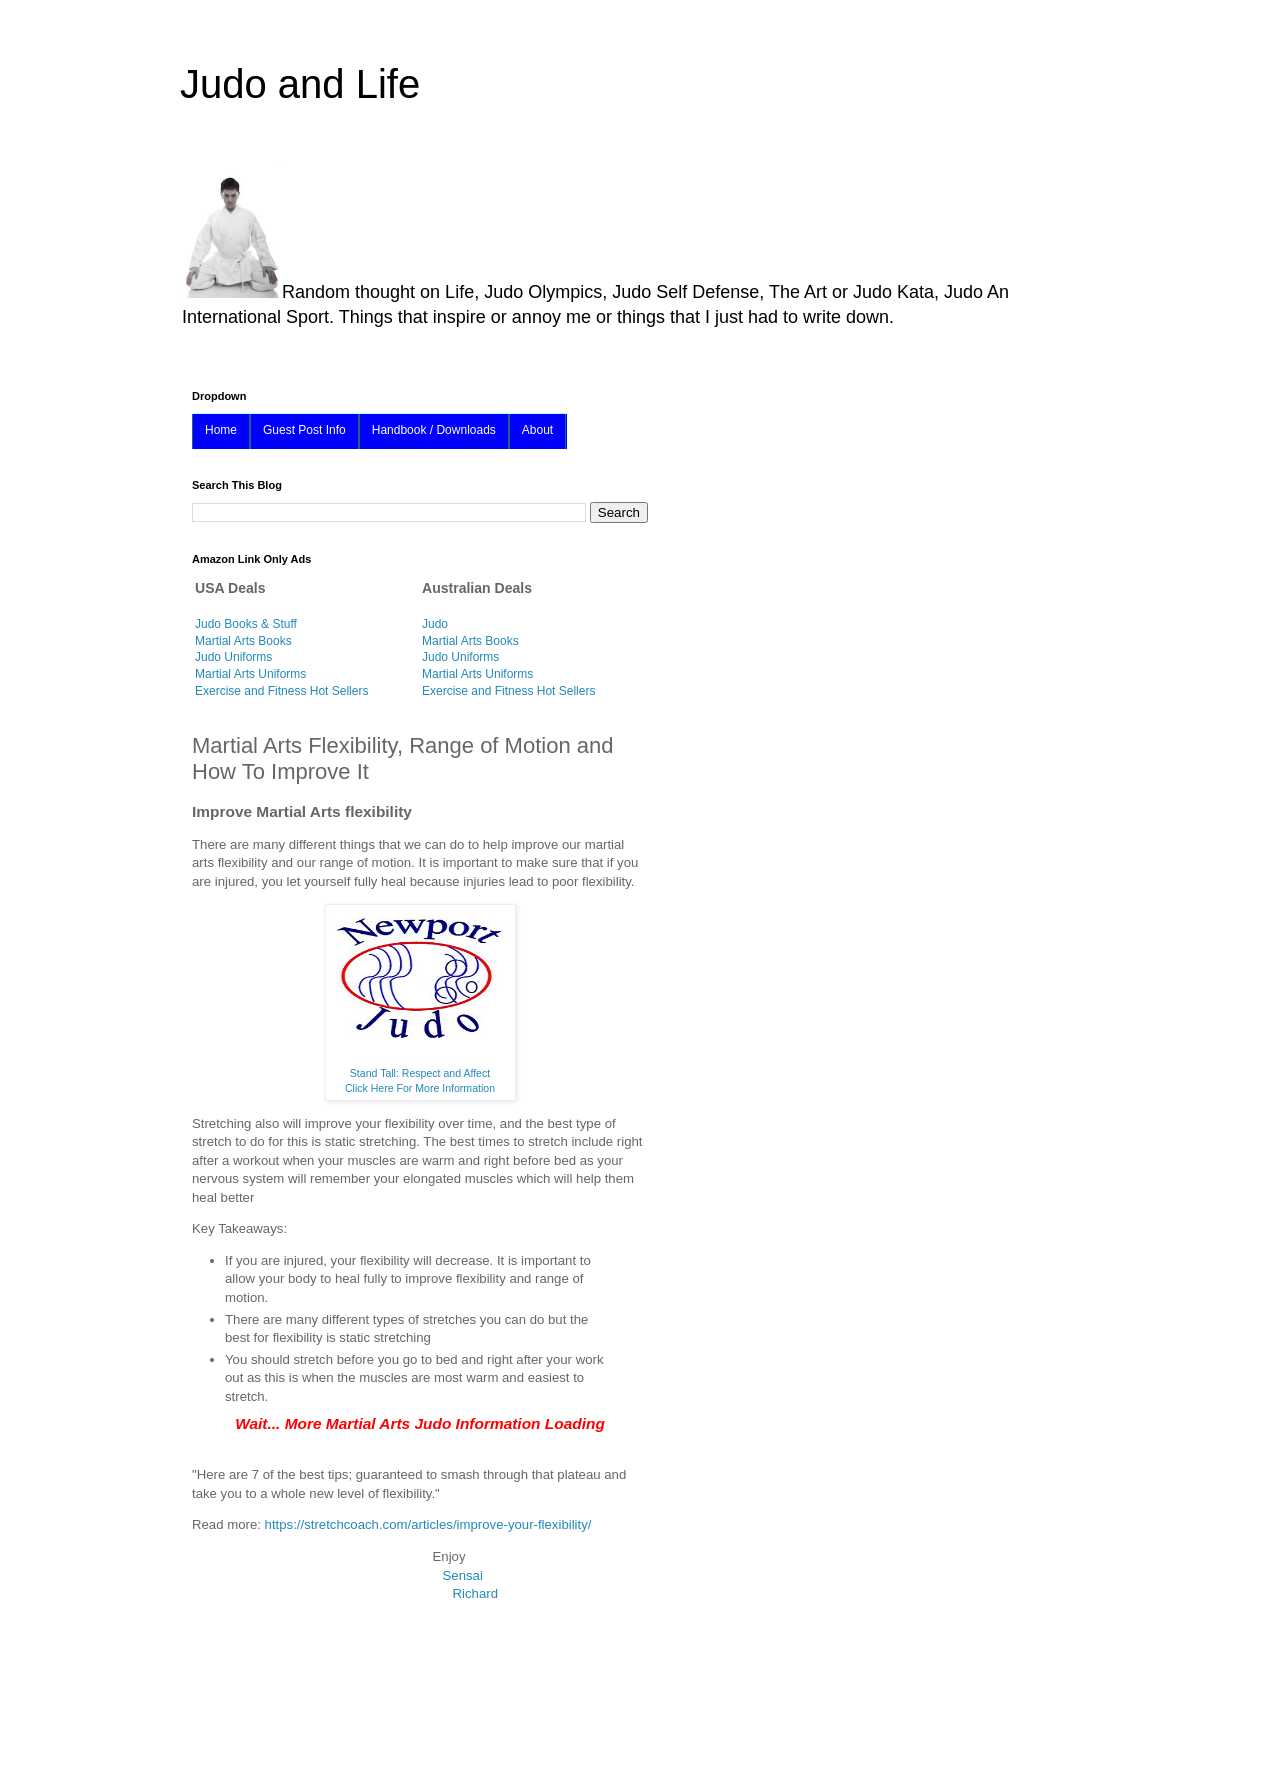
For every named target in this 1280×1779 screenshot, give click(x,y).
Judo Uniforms (233, 657)
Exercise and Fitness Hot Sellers (281, 691)
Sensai (463, 1575)
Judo (435, 624)
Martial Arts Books (243, 641)
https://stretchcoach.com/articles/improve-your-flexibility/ (428, 1524)
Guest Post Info (304, 430)
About (537, 430)
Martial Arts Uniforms (250, 674)
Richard (475, 1593)
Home (221, 430)
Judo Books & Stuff (246, 624)
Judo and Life (300, 84)
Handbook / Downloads (434, 430)
